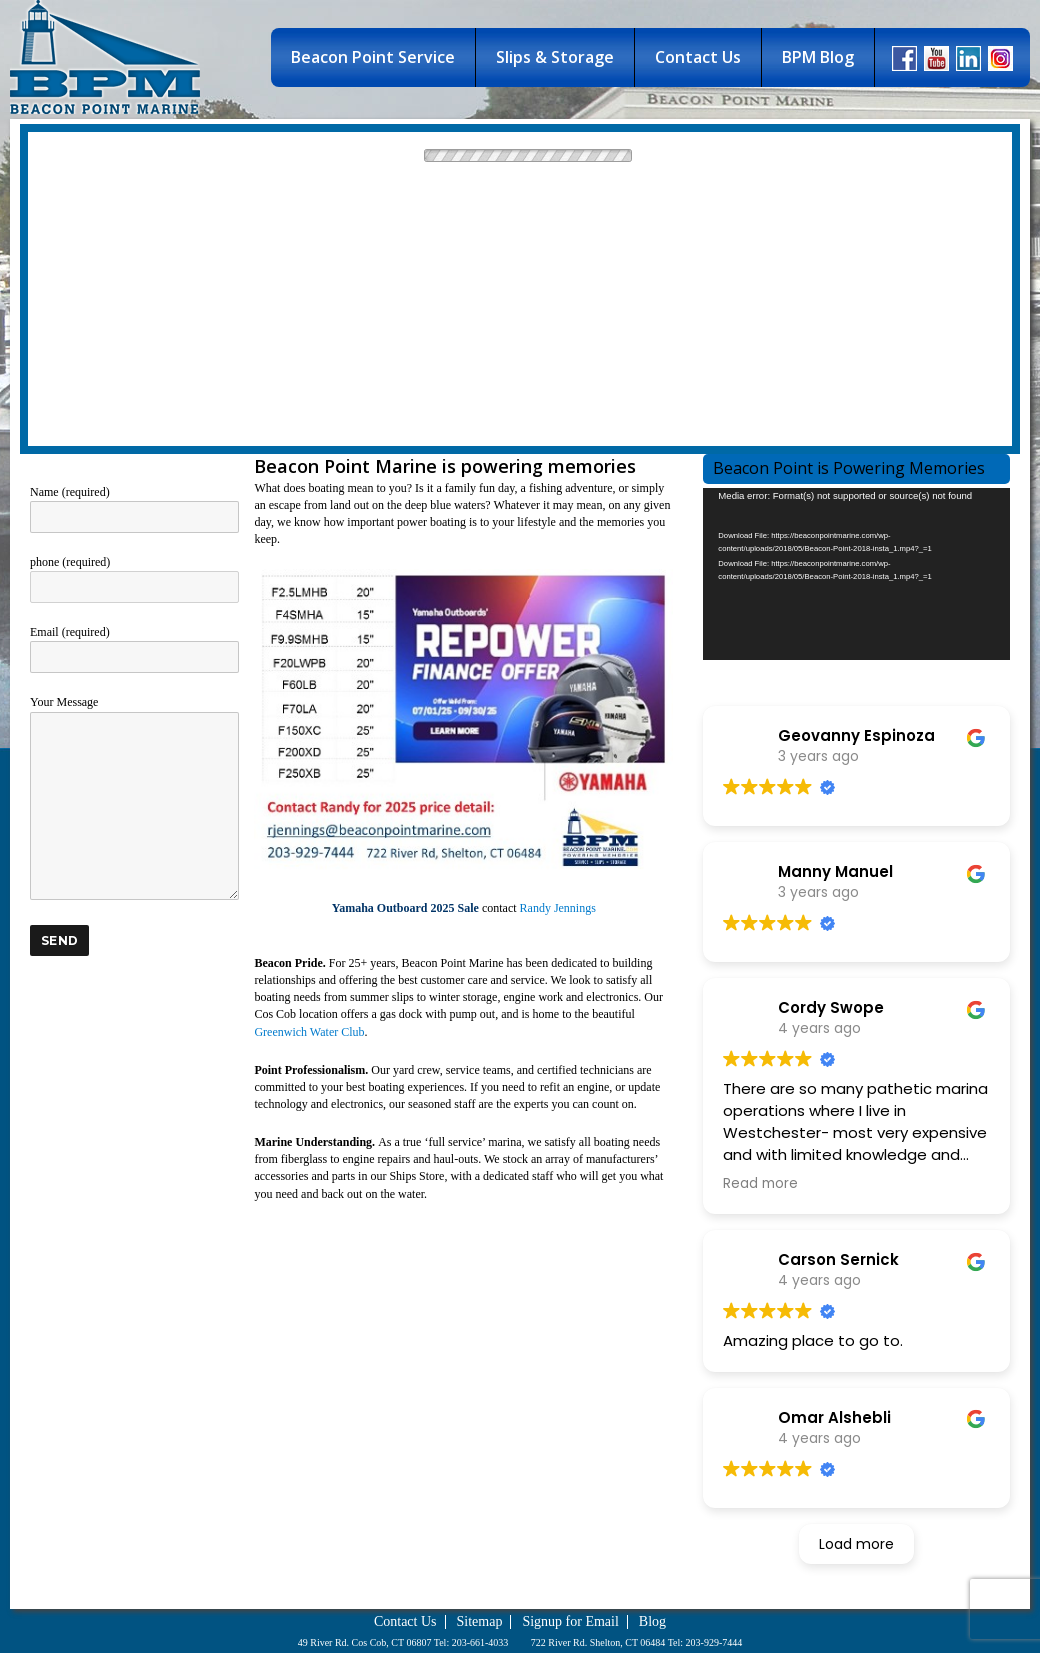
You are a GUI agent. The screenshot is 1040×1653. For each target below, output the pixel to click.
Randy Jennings (558, 908)
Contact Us (698, 57)
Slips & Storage (555, 57)
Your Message (134, 710)
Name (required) (134, 504)
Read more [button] (760, 1183)
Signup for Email (570, 1621)
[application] (856, 574)
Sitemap (480, 1621)
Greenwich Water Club (309, 1032)
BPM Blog (818, 57)
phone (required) (134, 574)
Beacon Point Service (373, 57)
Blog (652, 1621)
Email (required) (134, 644)
